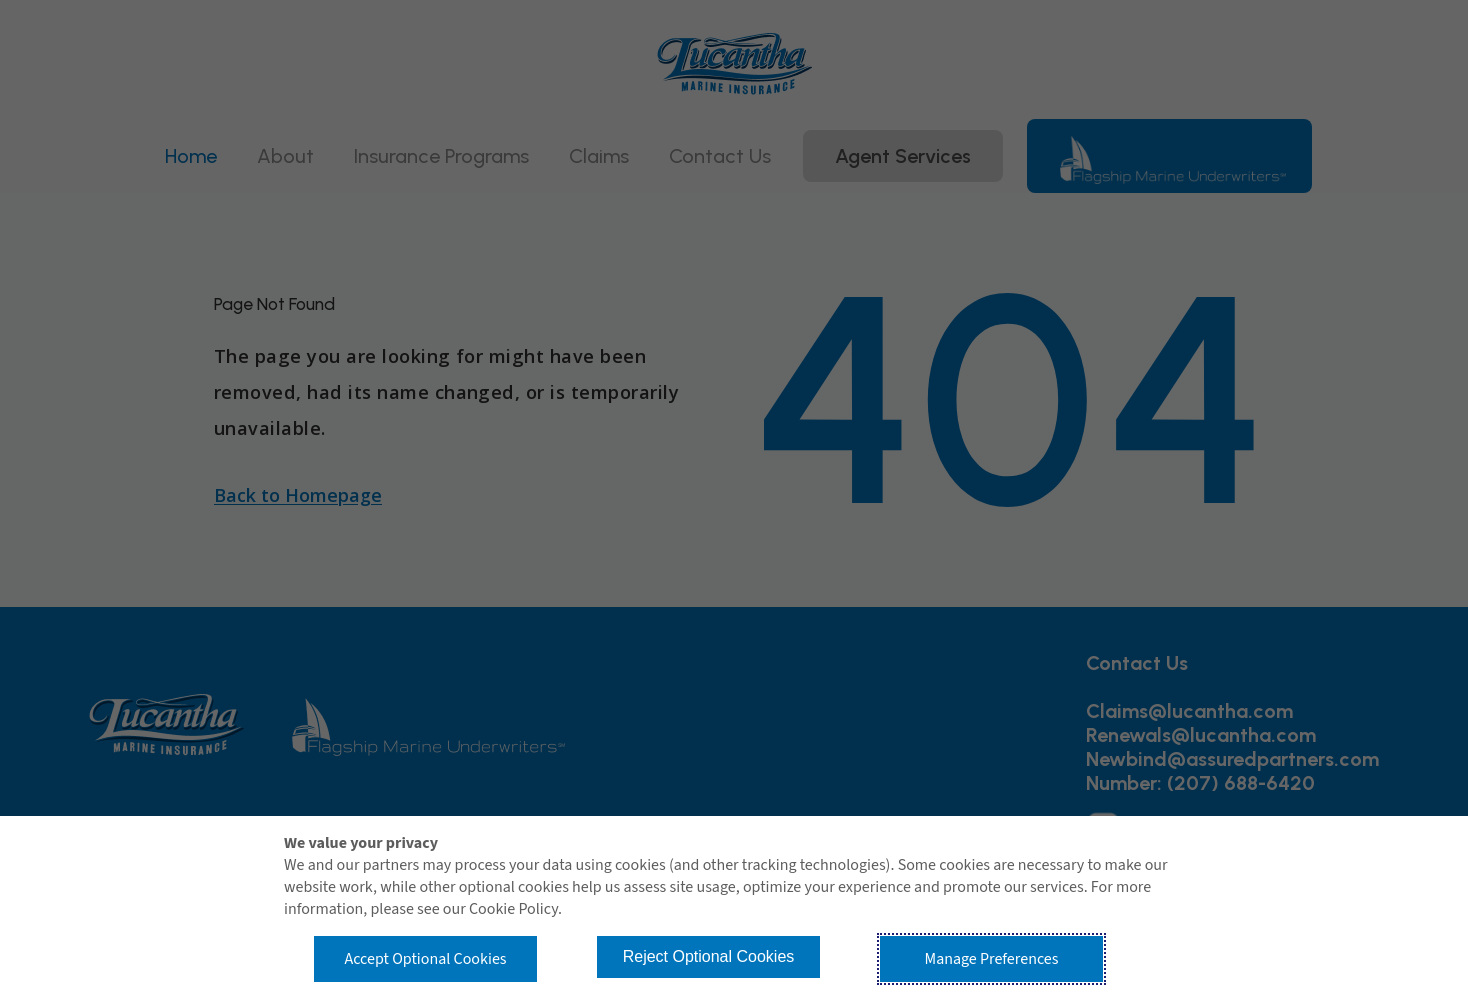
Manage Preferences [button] (992, 959)
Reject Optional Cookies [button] (709, 956)
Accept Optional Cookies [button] (425, 959)
